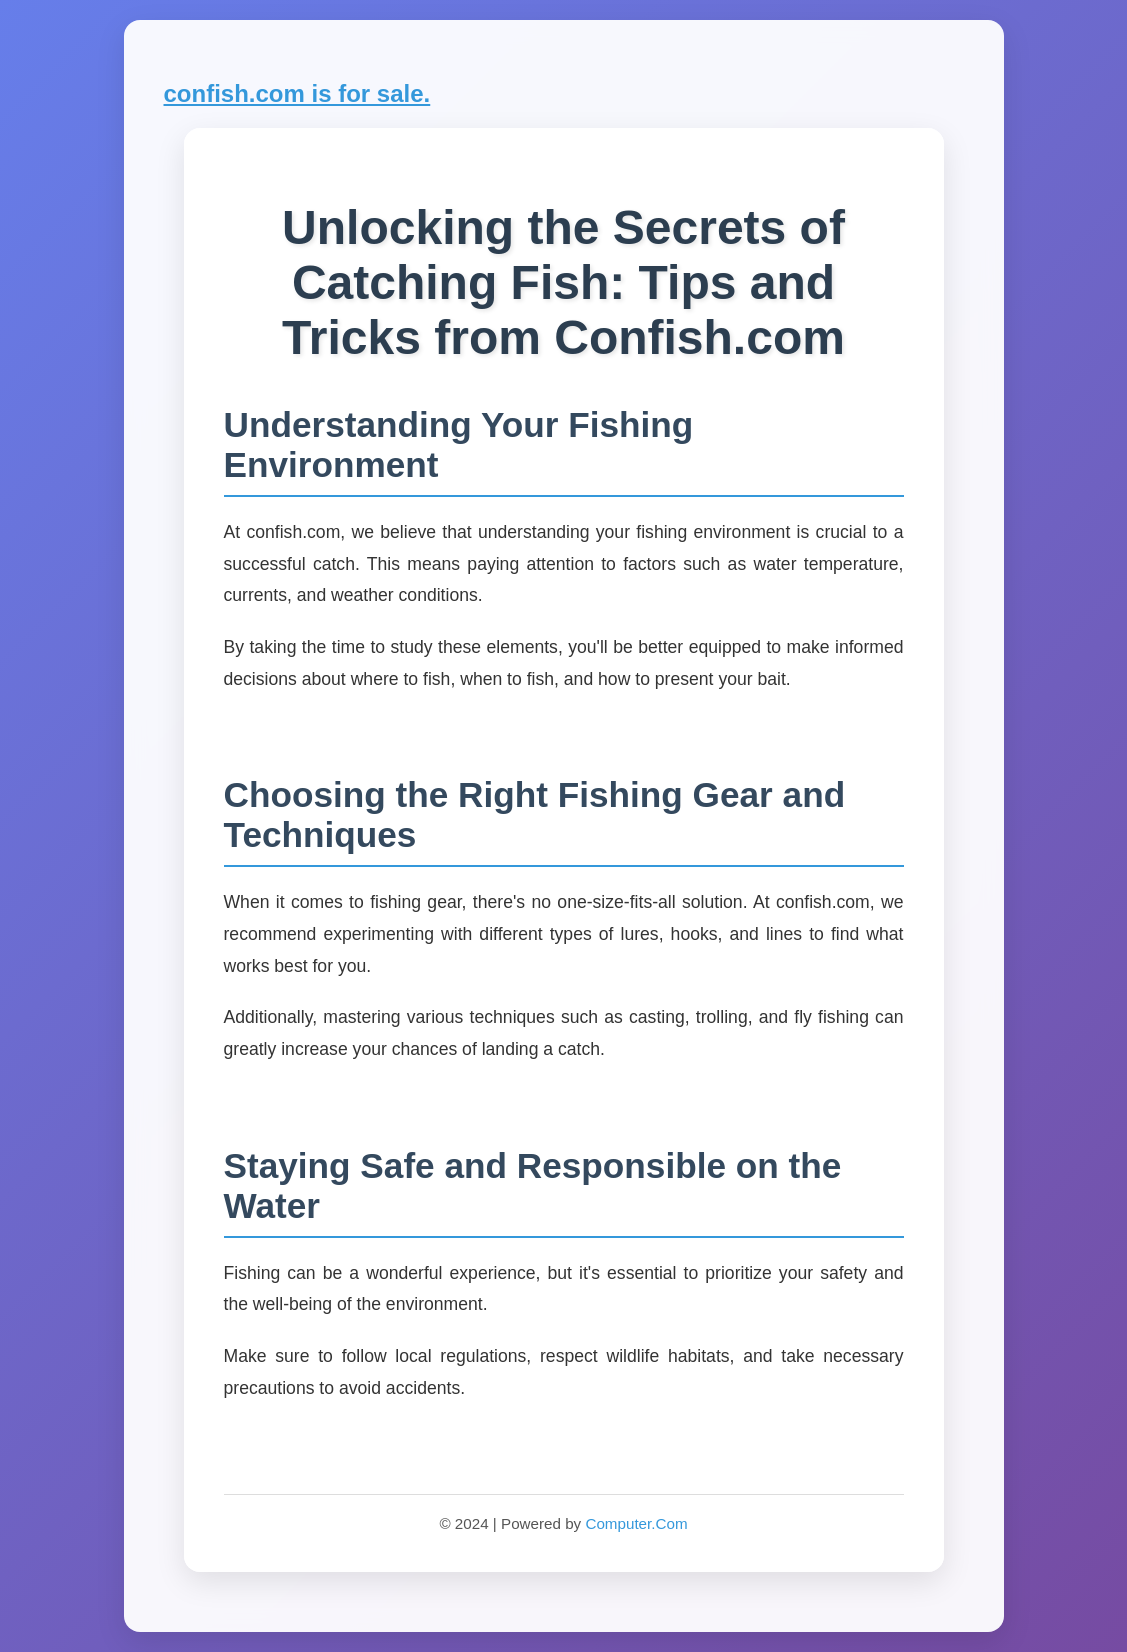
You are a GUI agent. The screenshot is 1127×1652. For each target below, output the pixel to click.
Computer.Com (636, 1523)
